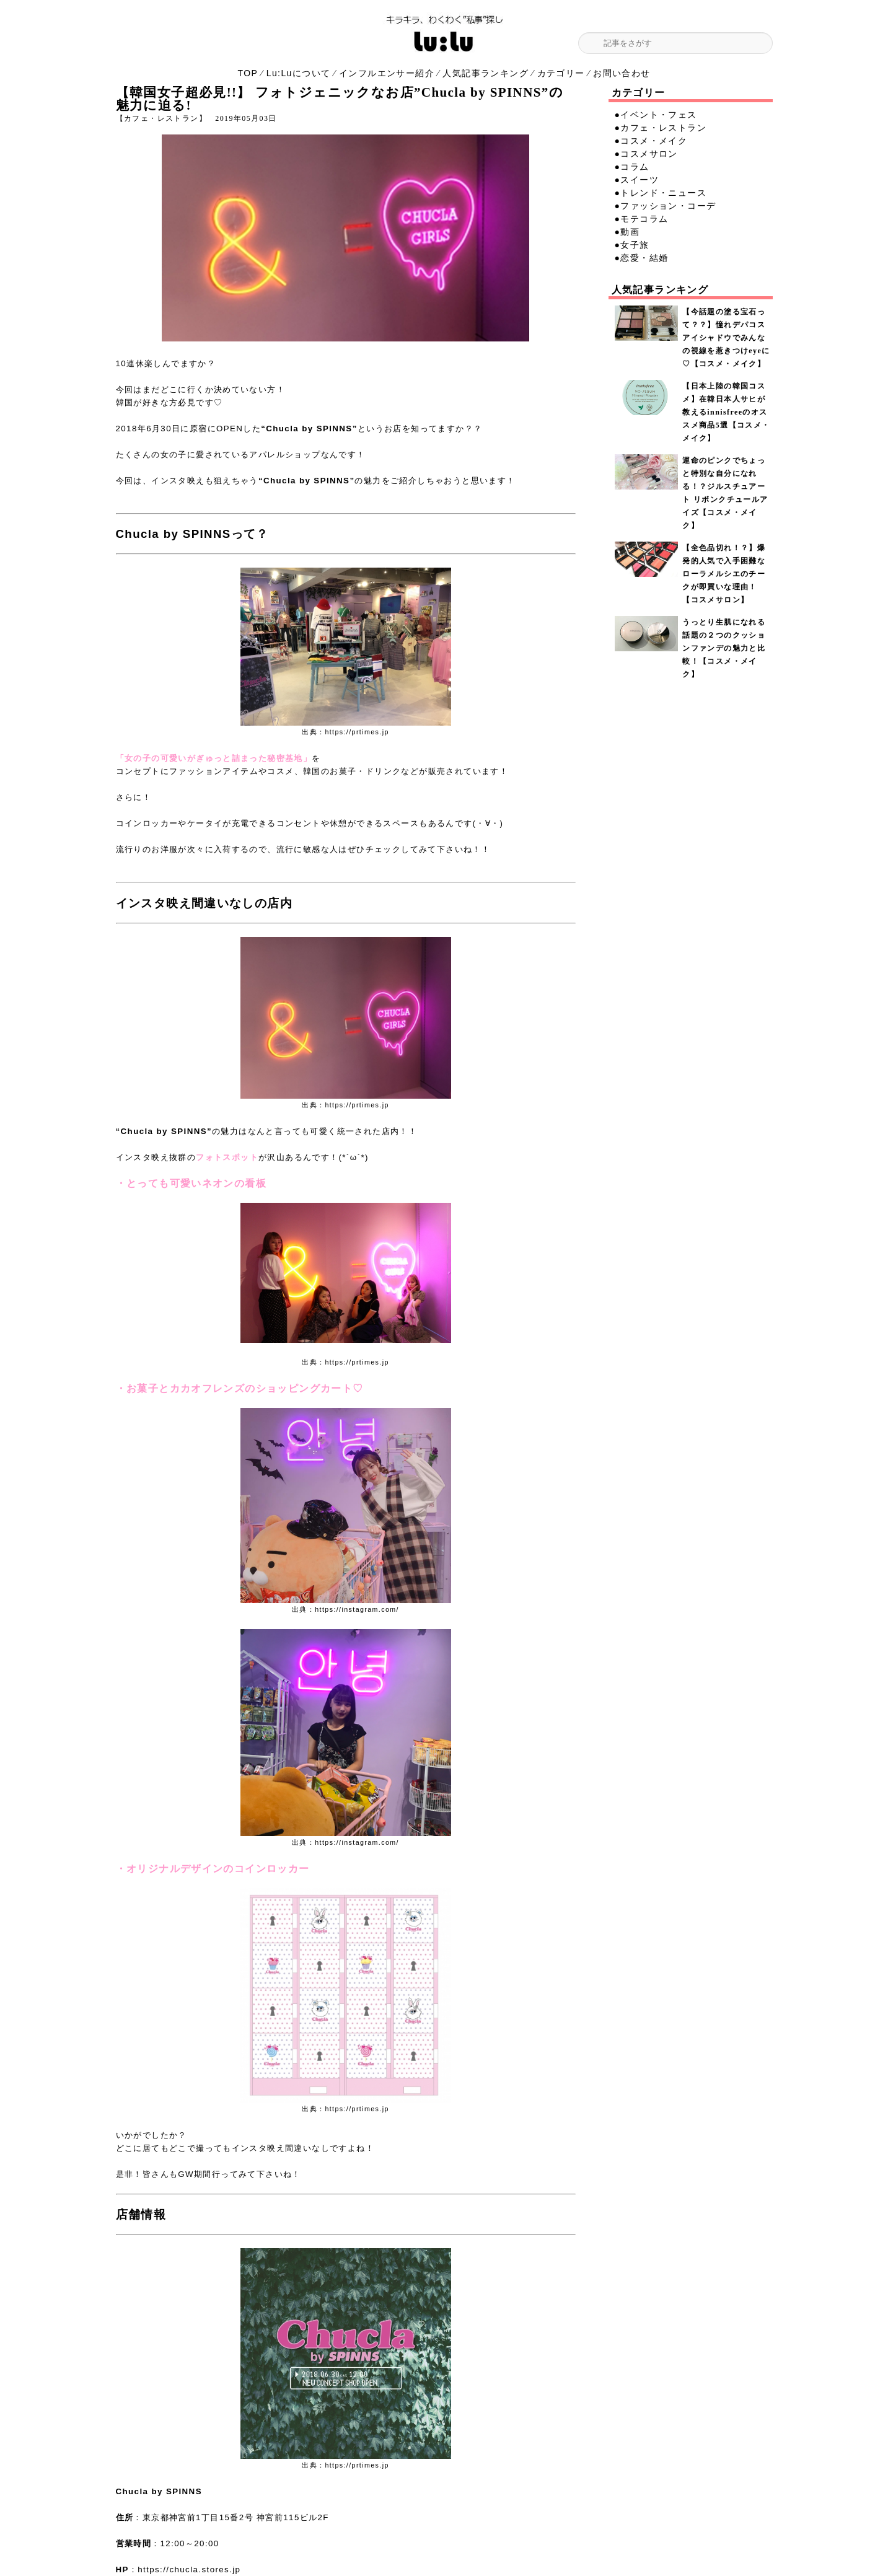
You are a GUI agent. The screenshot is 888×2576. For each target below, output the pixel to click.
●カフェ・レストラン (660, 128)
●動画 (627, 232)
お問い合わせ (621, 73)
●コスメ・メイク (651, 141)
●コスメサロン (646, 154)
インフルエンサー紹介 (386, 73)
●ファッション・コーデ (665, 206)
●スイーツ (637, 180)
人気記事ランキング (485, 73)
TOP (247, 73)
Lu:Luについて (298, 73)
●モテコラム (642, 219)
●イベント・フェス (656, 115)
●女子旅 (632, 245)
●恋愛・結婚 (642, 258)
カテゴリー (561, 73)
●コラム (632, 167)
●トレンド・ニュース (660, 193)
